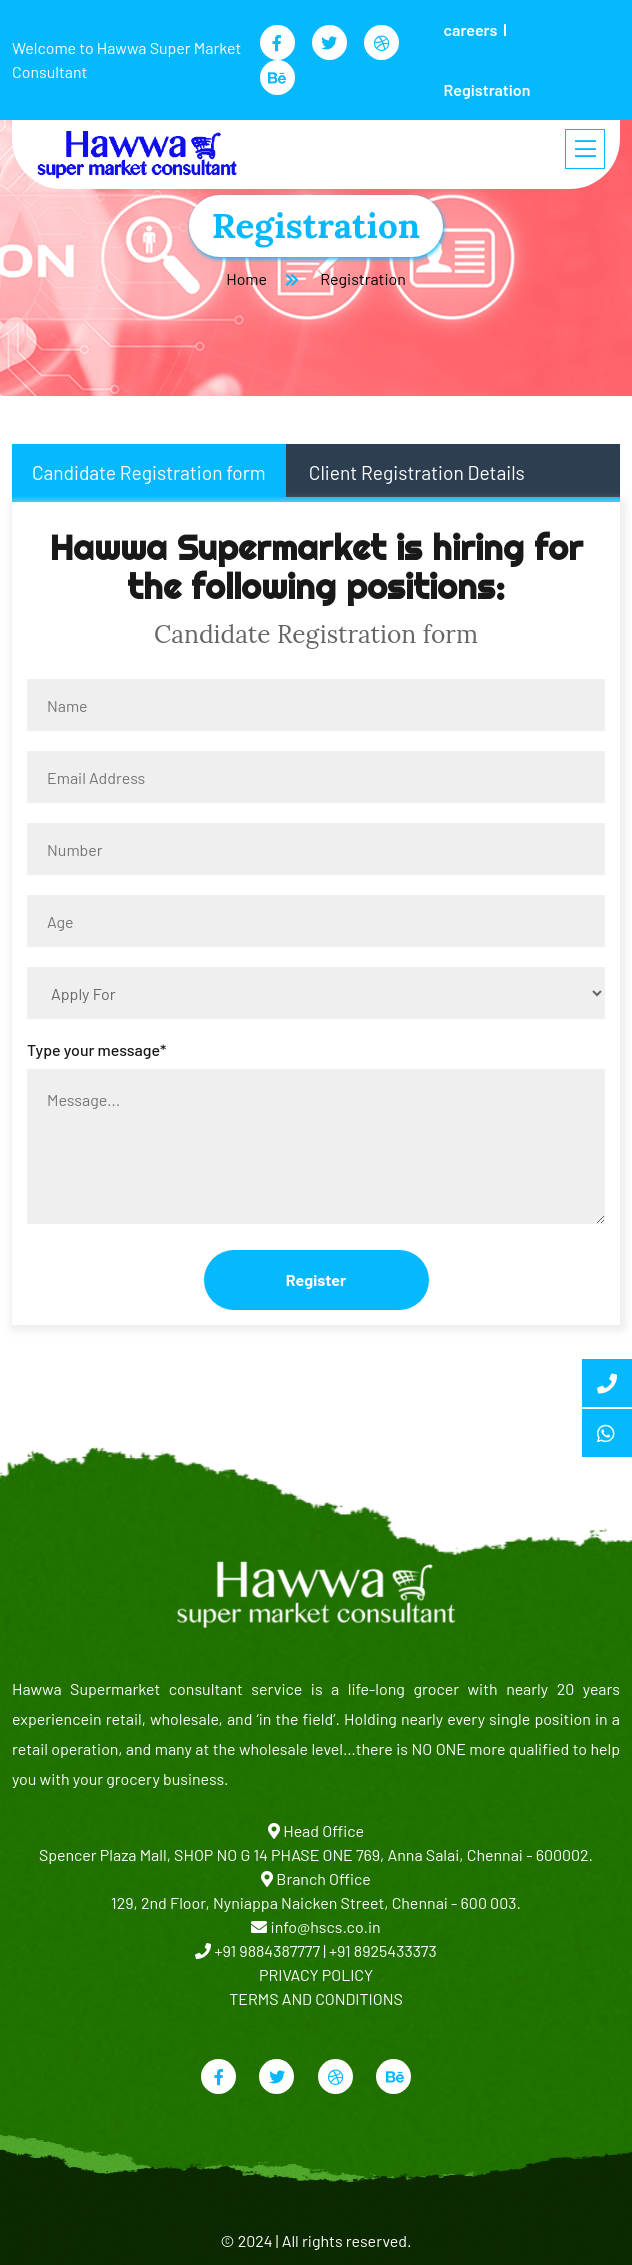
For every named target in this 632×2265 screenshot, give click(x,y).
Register (316, 1279)
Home (246, 278)
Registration (487, 89)
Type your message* (97, 1049)
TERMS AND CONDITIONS (316, 1998)
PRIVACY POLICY (316, 1974)
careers (471, 29)
